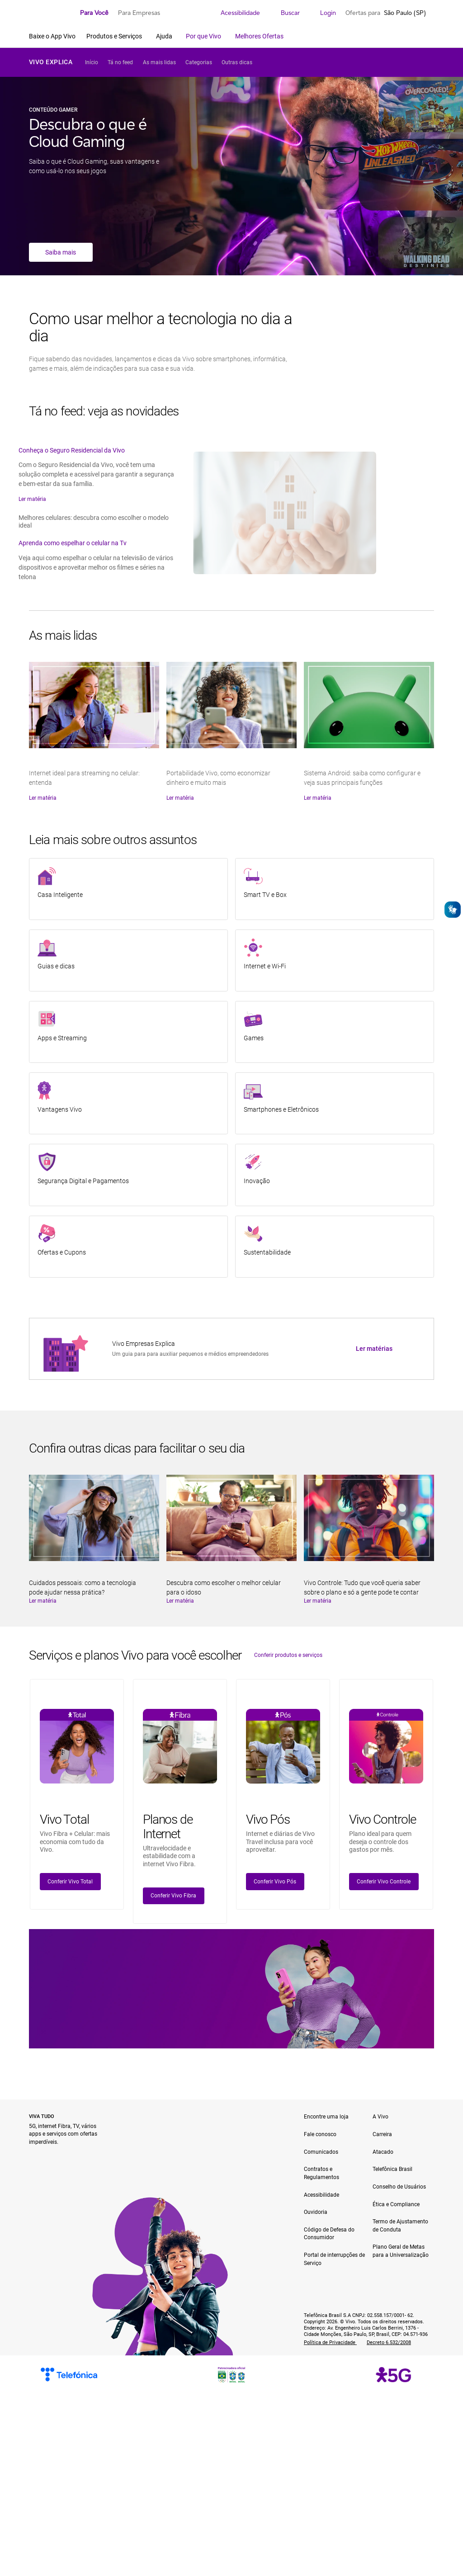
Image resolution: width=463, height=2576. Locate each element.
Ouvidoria (315, 2212)
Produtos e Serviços (114, 36)
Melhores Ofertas (259, 36)
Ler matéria (32, 499)
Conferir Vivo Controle (384, 1881)
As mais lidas (159, 62)
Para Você (94, 13)
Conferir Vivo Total (70, 1881)
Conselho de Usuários (399, 2187)
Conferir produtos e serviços (288, 1655)
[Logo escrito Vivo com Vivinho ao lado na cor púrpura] (50, 12)
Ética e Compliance (396, 2204)
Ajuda (165, 36)
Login (322, 13)
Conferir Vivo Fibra (173, 1895)
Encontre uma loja (326, 2117)
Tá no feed (120, 62)
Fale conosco (320, 2134)
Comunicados (321, 2152)
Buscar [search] (284, 13)
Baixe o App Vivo (52, 36)
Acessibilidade (234, 13)
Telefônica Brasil (392, 2169)
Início (91, 62)
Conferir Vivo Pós (275, 1881)
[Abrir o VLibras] (452, 909)
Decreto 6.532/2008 (389, 2342)
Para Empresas (139, 13)
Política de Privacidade (330, 2342)
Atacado (383, 2152)
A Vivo (380, 2117)
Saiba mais (60, 252)
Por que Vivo (204, 36)
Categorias (198, 62)
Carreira (382, 2134)
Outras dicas (237, 62)
